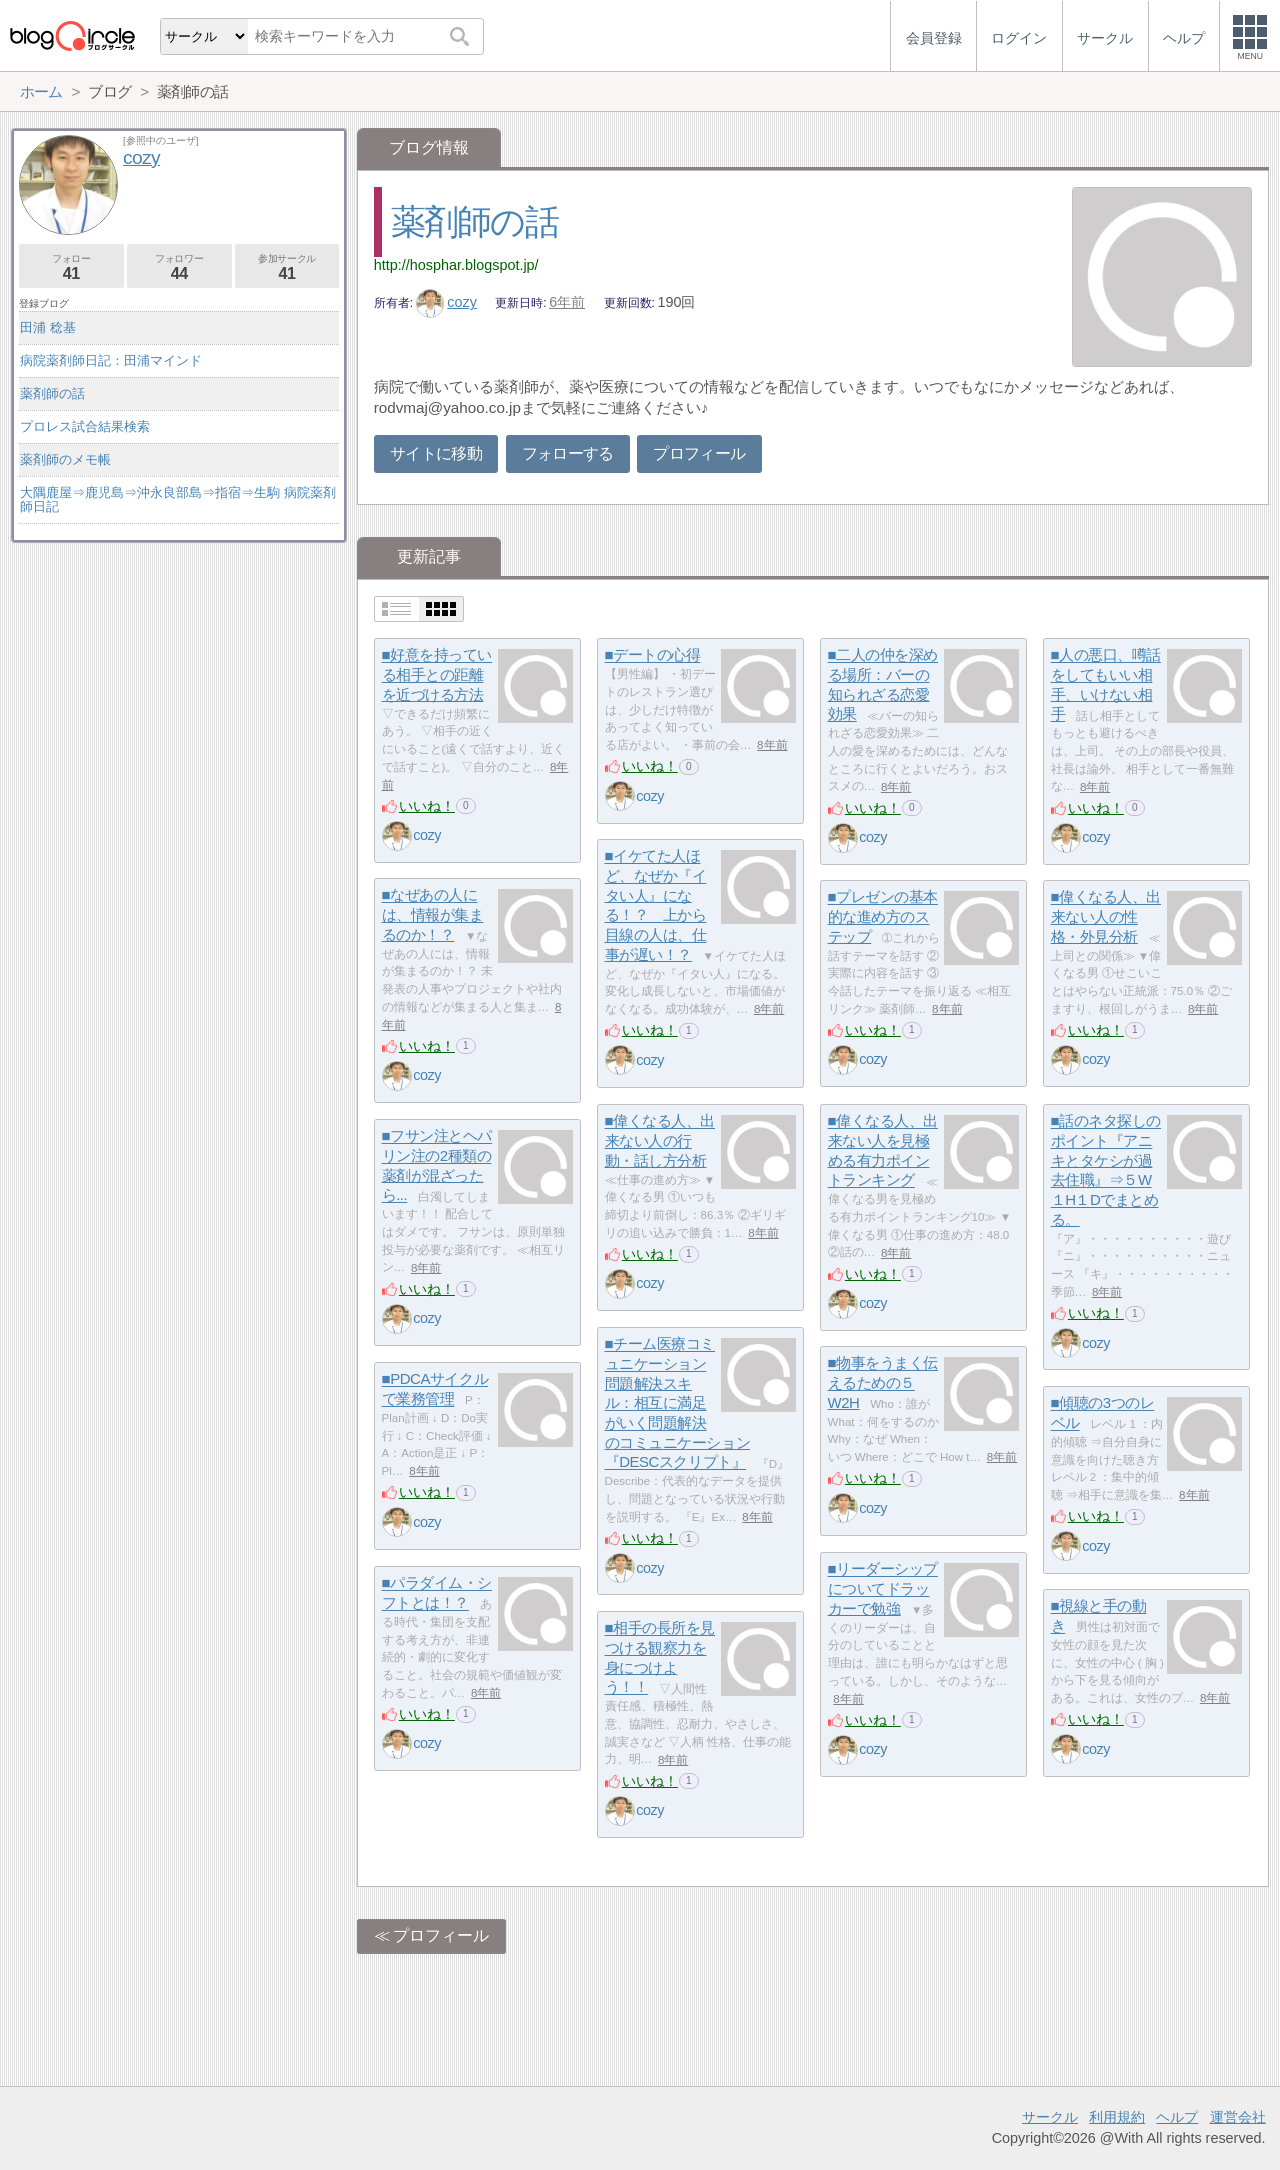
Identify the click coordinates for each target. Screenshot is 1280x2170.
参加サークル (287, 267)
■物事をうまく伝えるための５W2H (883, 1383)
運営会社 (1238, 2117)
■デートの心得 (653, 655)
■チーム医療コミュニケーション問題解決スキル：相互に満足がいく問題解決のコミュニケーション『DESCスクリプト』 (678, 1403)
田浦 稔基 (48, 327)
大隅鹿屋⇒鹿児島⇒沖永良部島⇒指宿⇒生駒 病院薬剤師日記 (178, 499)
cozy (446, 302)
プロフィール (699, 453)
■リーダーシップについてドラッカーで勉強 (883, 1589)
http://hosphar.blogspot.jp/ (456, 265)
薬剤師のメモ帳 (65, 459)
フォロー (71, 267)
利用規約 (1117, 2117)
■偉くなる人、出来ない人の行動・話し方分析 (660, 1141)
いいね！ (427, 806)
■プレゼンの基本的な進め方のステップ (883, 917)
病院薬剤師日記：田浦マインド (111, 360)
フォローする (568, 453)
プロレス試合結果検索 (85, 426)
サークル (1050, 2117)
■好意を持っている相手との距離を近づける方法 (437, 675)
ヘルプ (1177, 2117)
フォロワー (179, 267)
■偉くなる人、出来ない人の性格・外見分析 (1106, 917)
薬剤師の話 (474, 221)
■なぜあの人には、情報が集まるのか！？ (433, 915)
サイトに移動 (436, 453)
